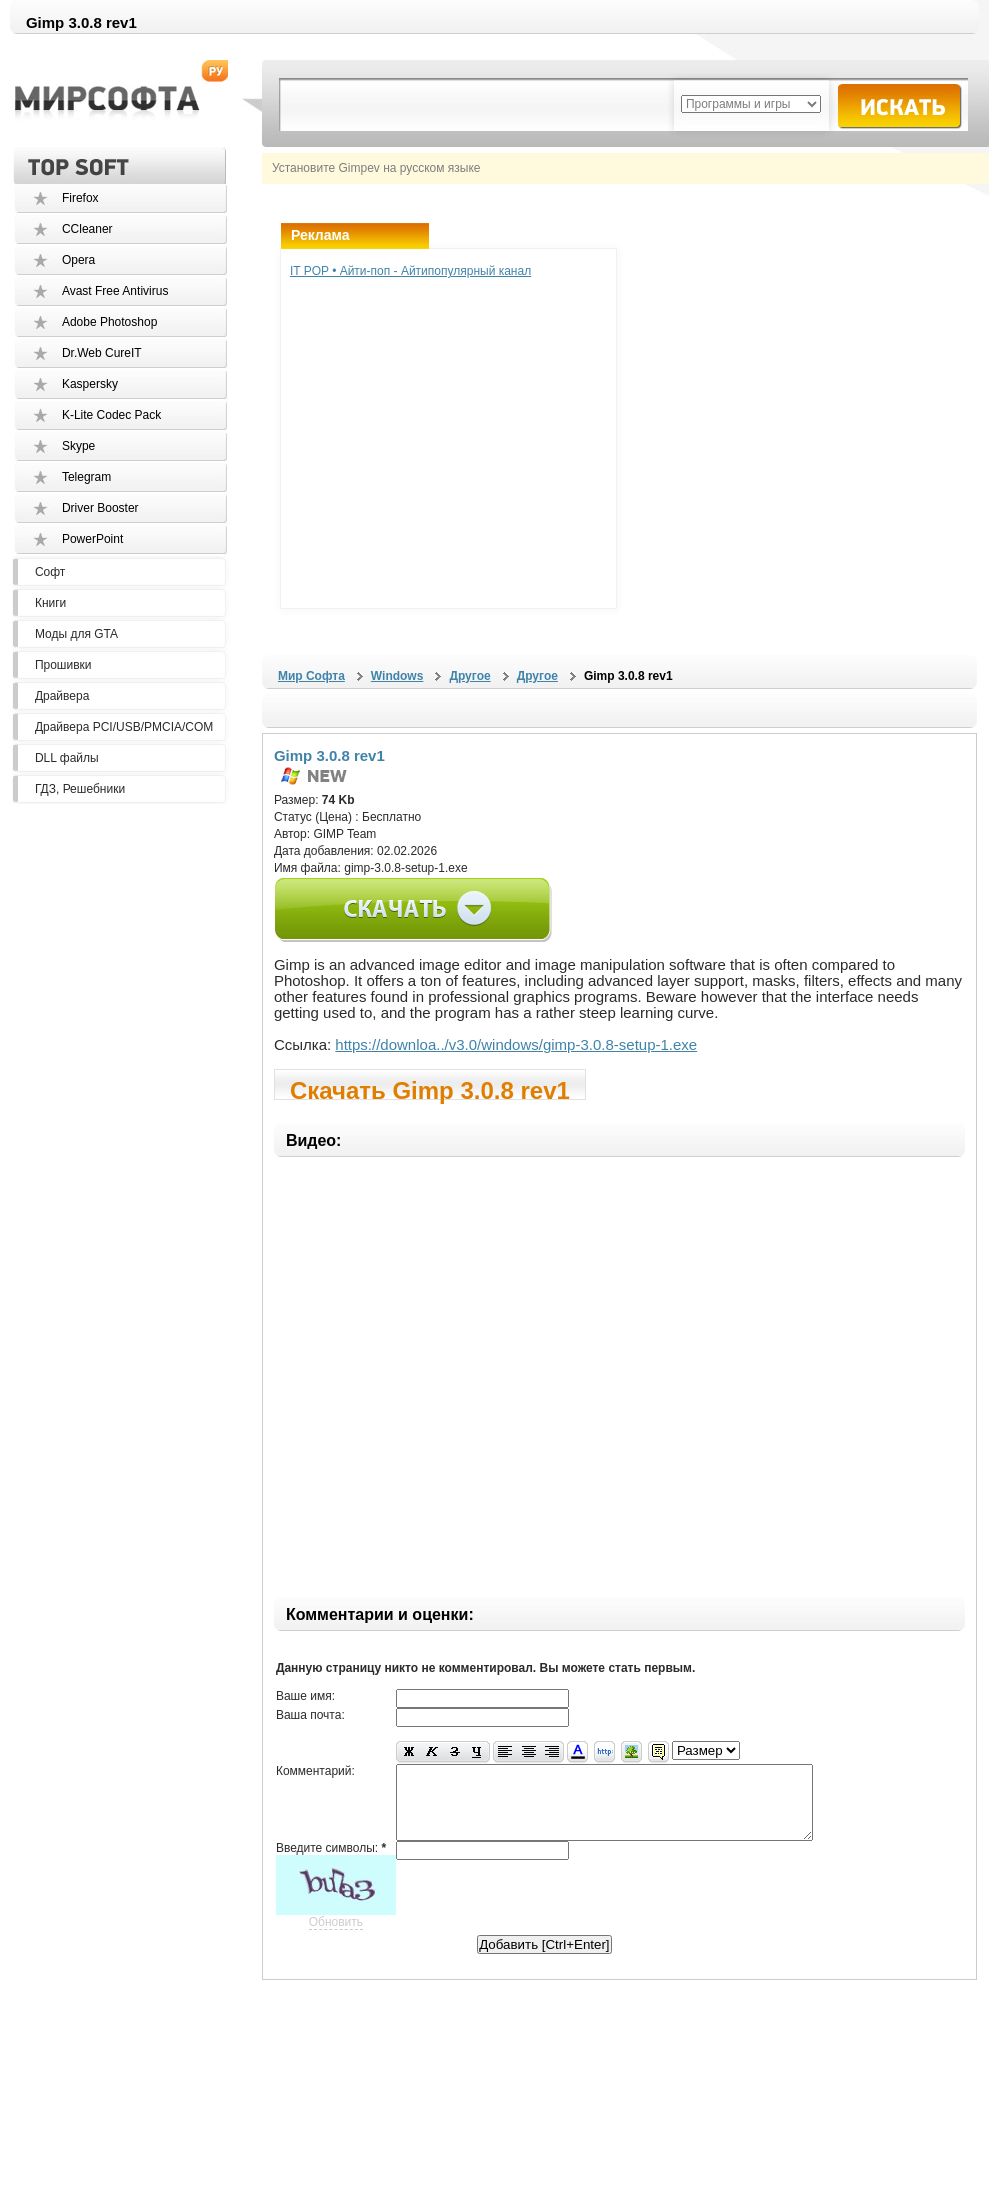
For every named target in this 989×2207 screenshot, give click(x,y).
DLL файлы (67, 758)
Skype (78, 446)
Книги (50, 603)
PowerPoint (92, 539)
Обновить (336, 1937)
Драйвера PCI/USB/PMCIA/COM (124, 727)
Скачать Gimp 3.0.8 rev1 (430, 1088)
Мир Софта (311, 676)
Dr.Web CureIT (102, 353)
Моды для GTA (76, 634)
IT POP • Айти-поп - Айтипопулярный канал (410, 271)
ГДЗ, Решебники (80, 789)
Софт (50, 572)
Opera (78, 260)
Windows (397, 676)
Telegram (86, 477)
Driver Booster (100, 508)
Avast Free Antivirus (115, 291)
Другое (469, 676)
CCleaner (87, 229)
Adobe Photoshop (109, 322)
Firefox (80, 198)
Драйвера (62, 696)
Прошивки (63, 665)
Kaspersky (90, 384)
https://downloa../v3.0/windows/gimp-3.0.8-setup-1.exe (516, 1044)
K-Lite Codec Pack (111, 415)
